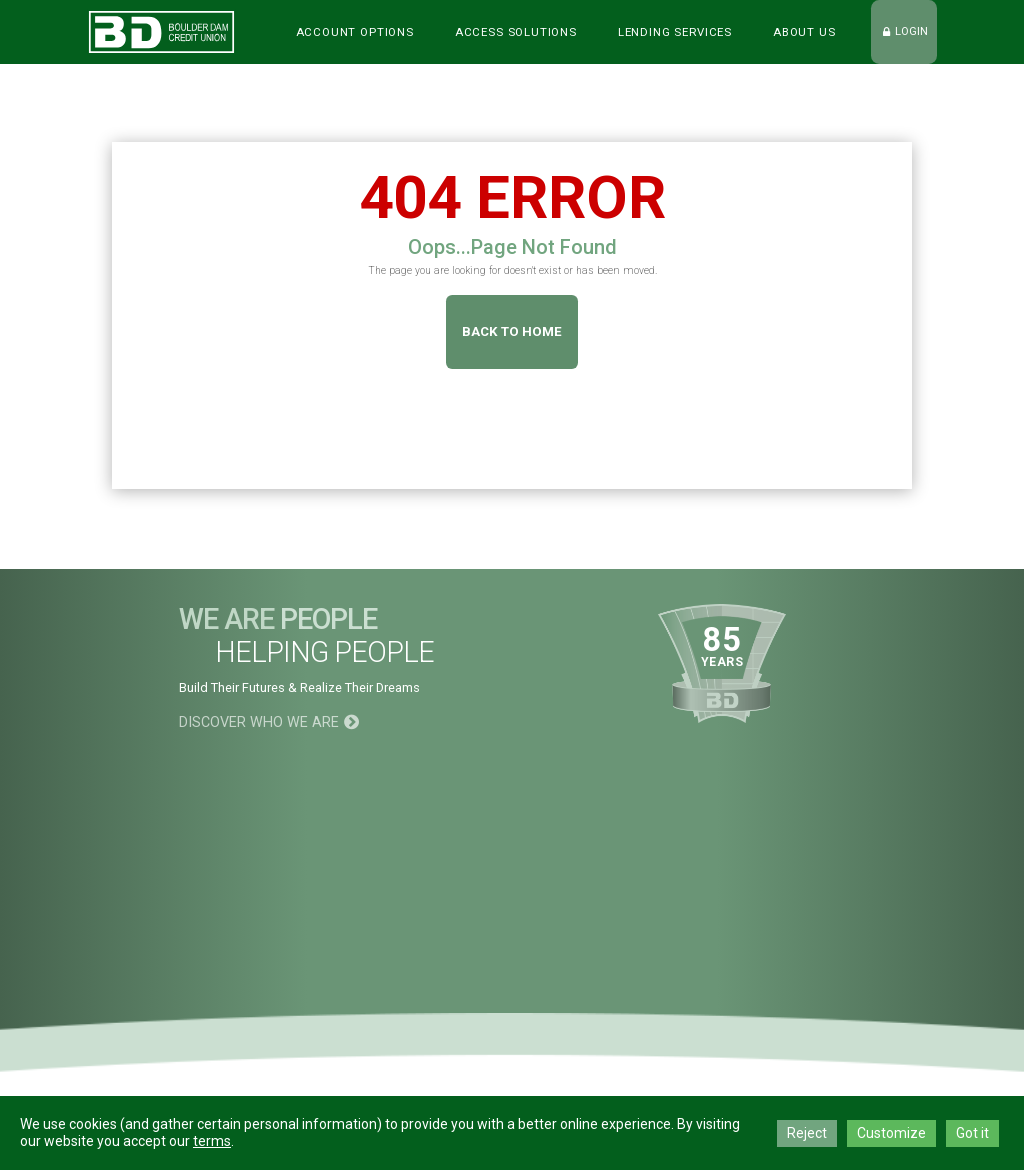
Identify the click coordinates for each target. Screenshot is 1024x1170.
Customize (891, 1133)
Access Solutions (516, 32)
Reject (807, 1133)
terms (212, 1141)
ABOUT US (804, 32)
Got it (972, 1133)
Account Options (355, 32)
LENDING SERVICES (675, 32)
